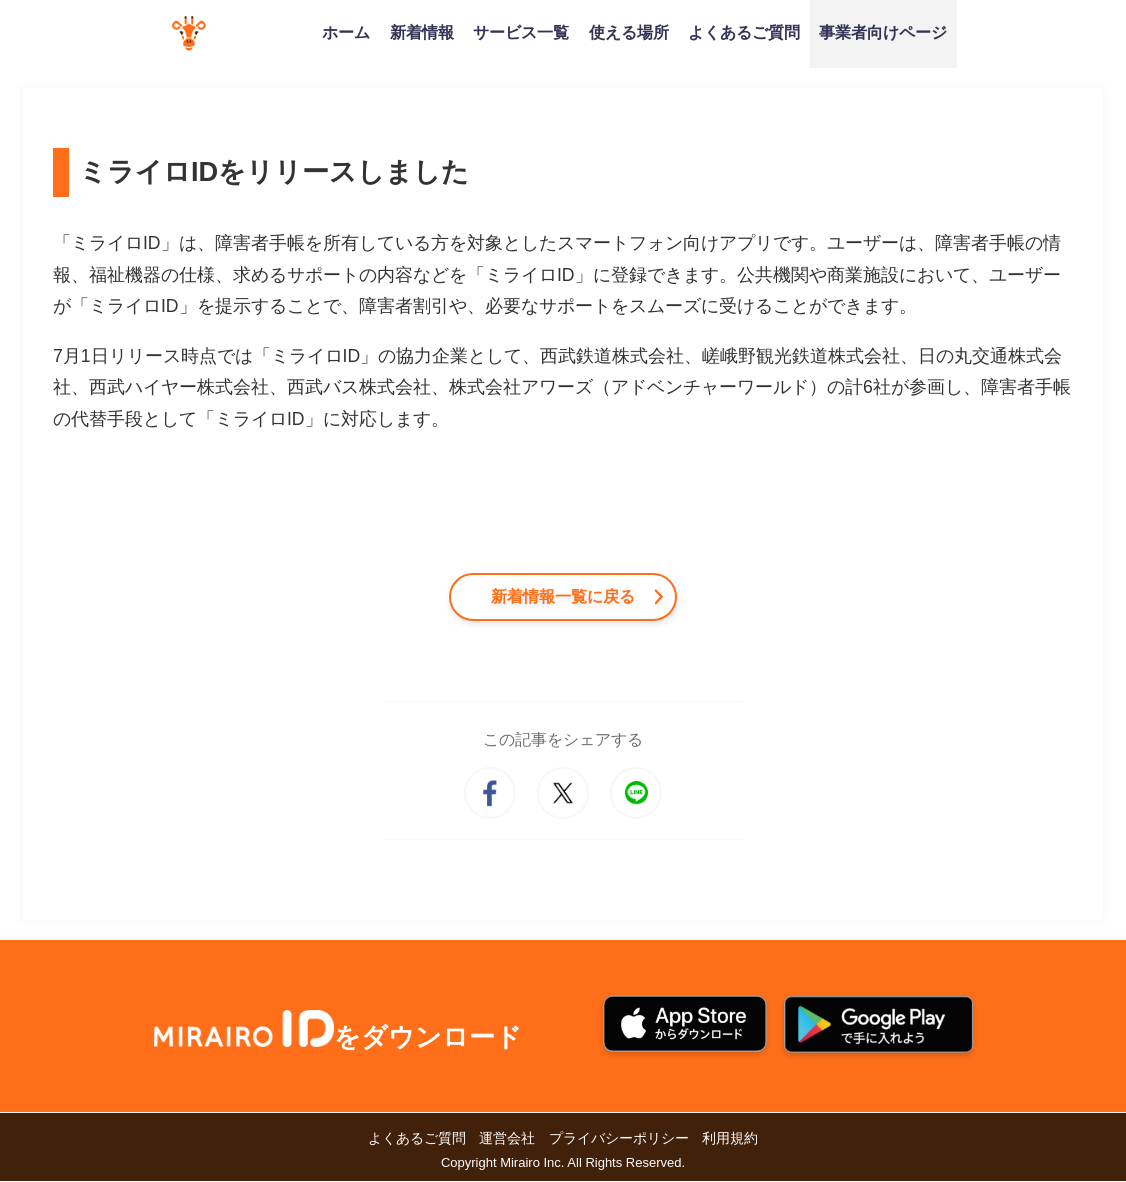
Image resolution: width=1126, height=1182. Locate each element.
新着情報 (422, 32)
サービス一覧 (521, 32)
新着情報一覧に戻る (563, 596)
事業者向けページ (883, 32)
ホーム (346, 32)
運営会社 (507, 1139)
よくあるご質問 (744, 32)
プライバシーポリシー (619, 1139)
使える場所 (629, 32)
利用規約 (730, 1139)
